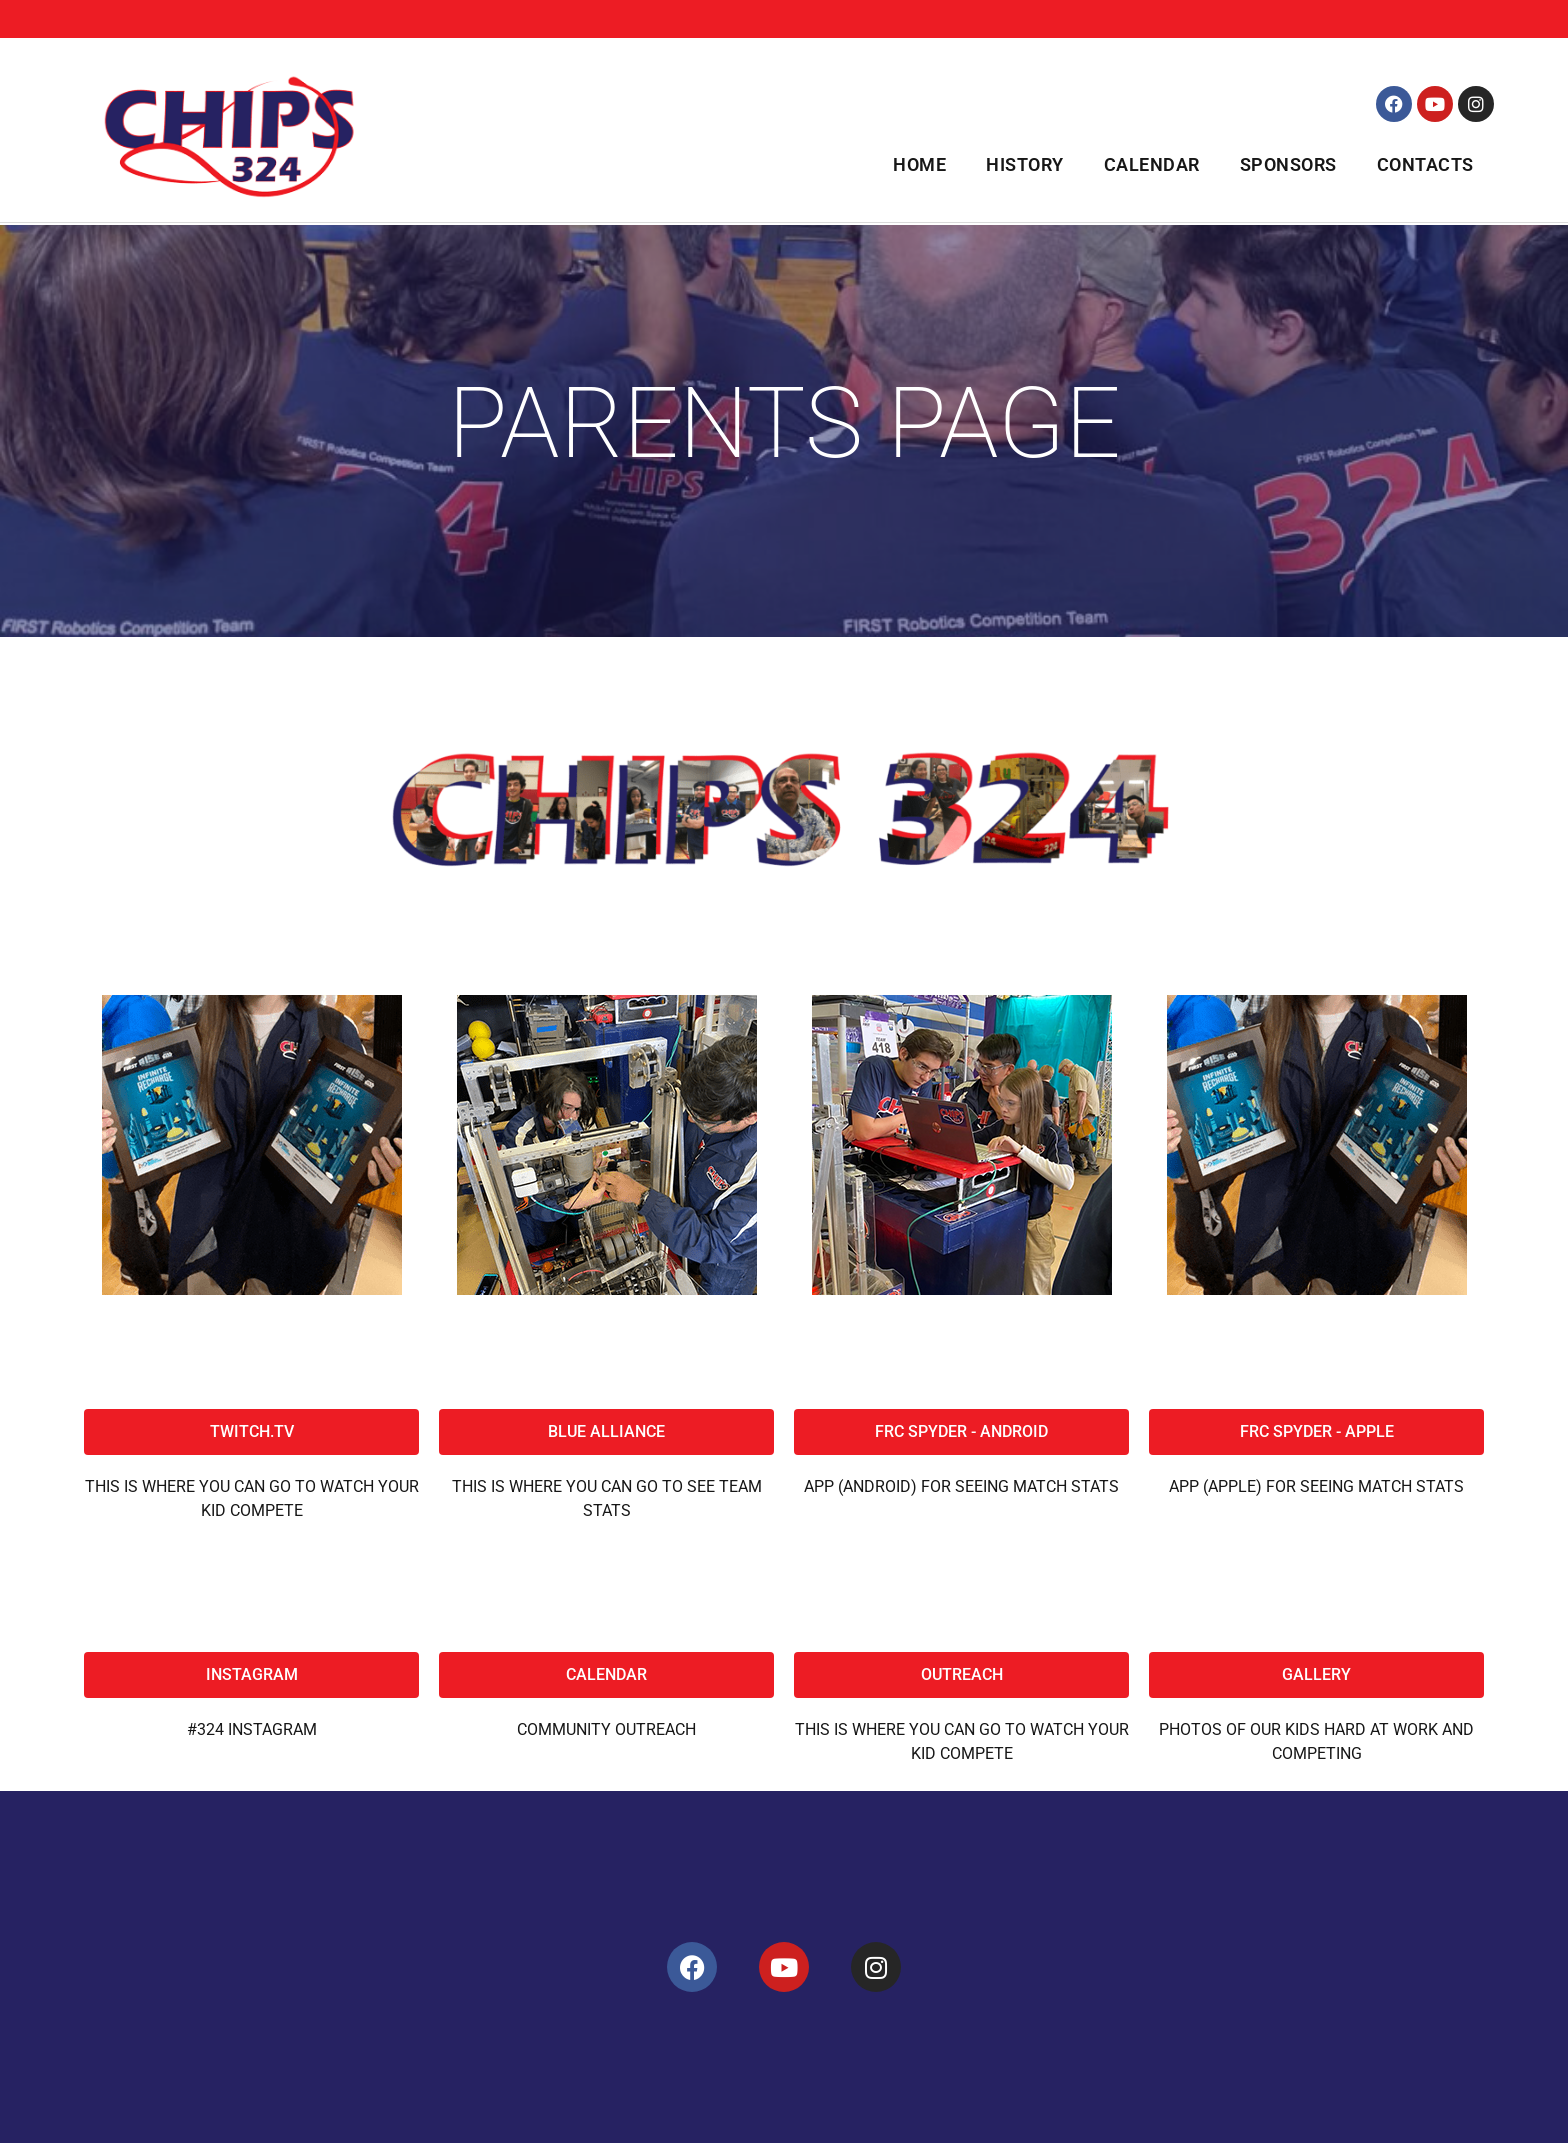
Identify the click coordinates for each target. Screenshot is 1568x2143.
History (1025, 164)
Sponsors (1288, 164)
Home (919, 164)
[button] (961, 1675)
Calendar (1152, 164)
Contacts (1425, 164)
